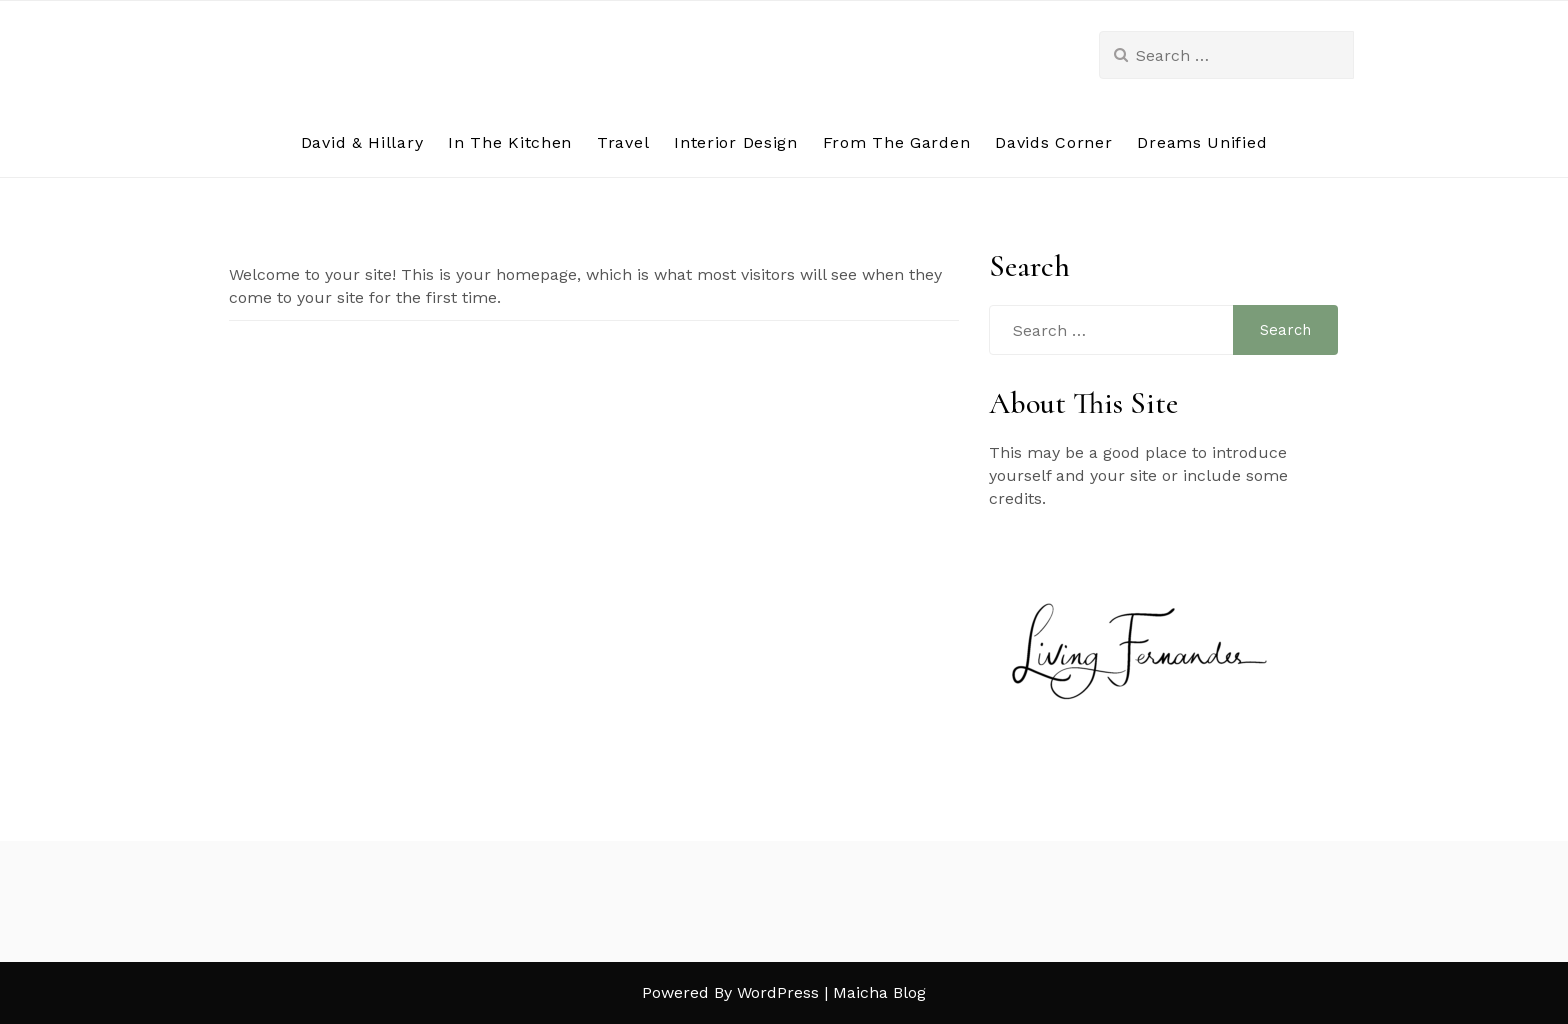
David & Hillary (362, 142)
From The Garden (897, 142)
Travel (623, 142)
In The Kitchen (510, 142)
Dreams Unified (1202, 142)
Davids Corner (1053, 142)
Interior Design (736, 142)
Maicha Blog (879, 992)
